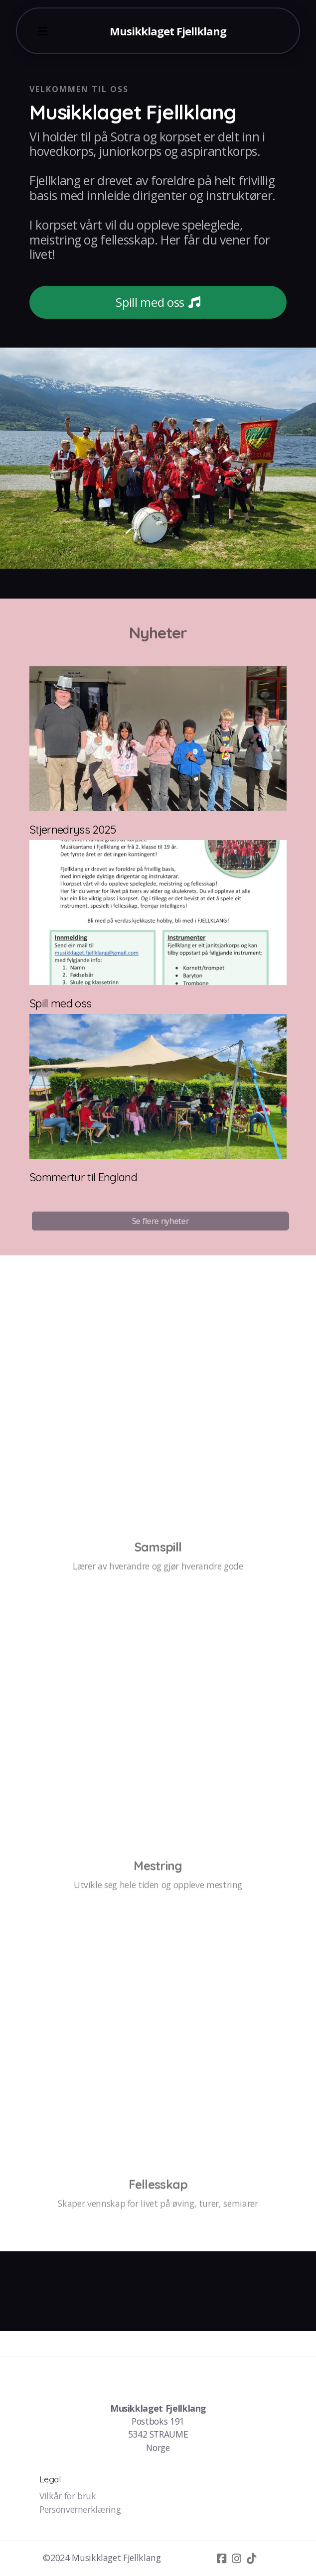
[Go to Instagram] (236, 2558)
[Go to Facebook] (221, 2558)
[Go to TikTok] (251, 2558)
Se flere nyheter (162, 1221)
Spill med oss (158, 302)
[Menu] (43, 30)
